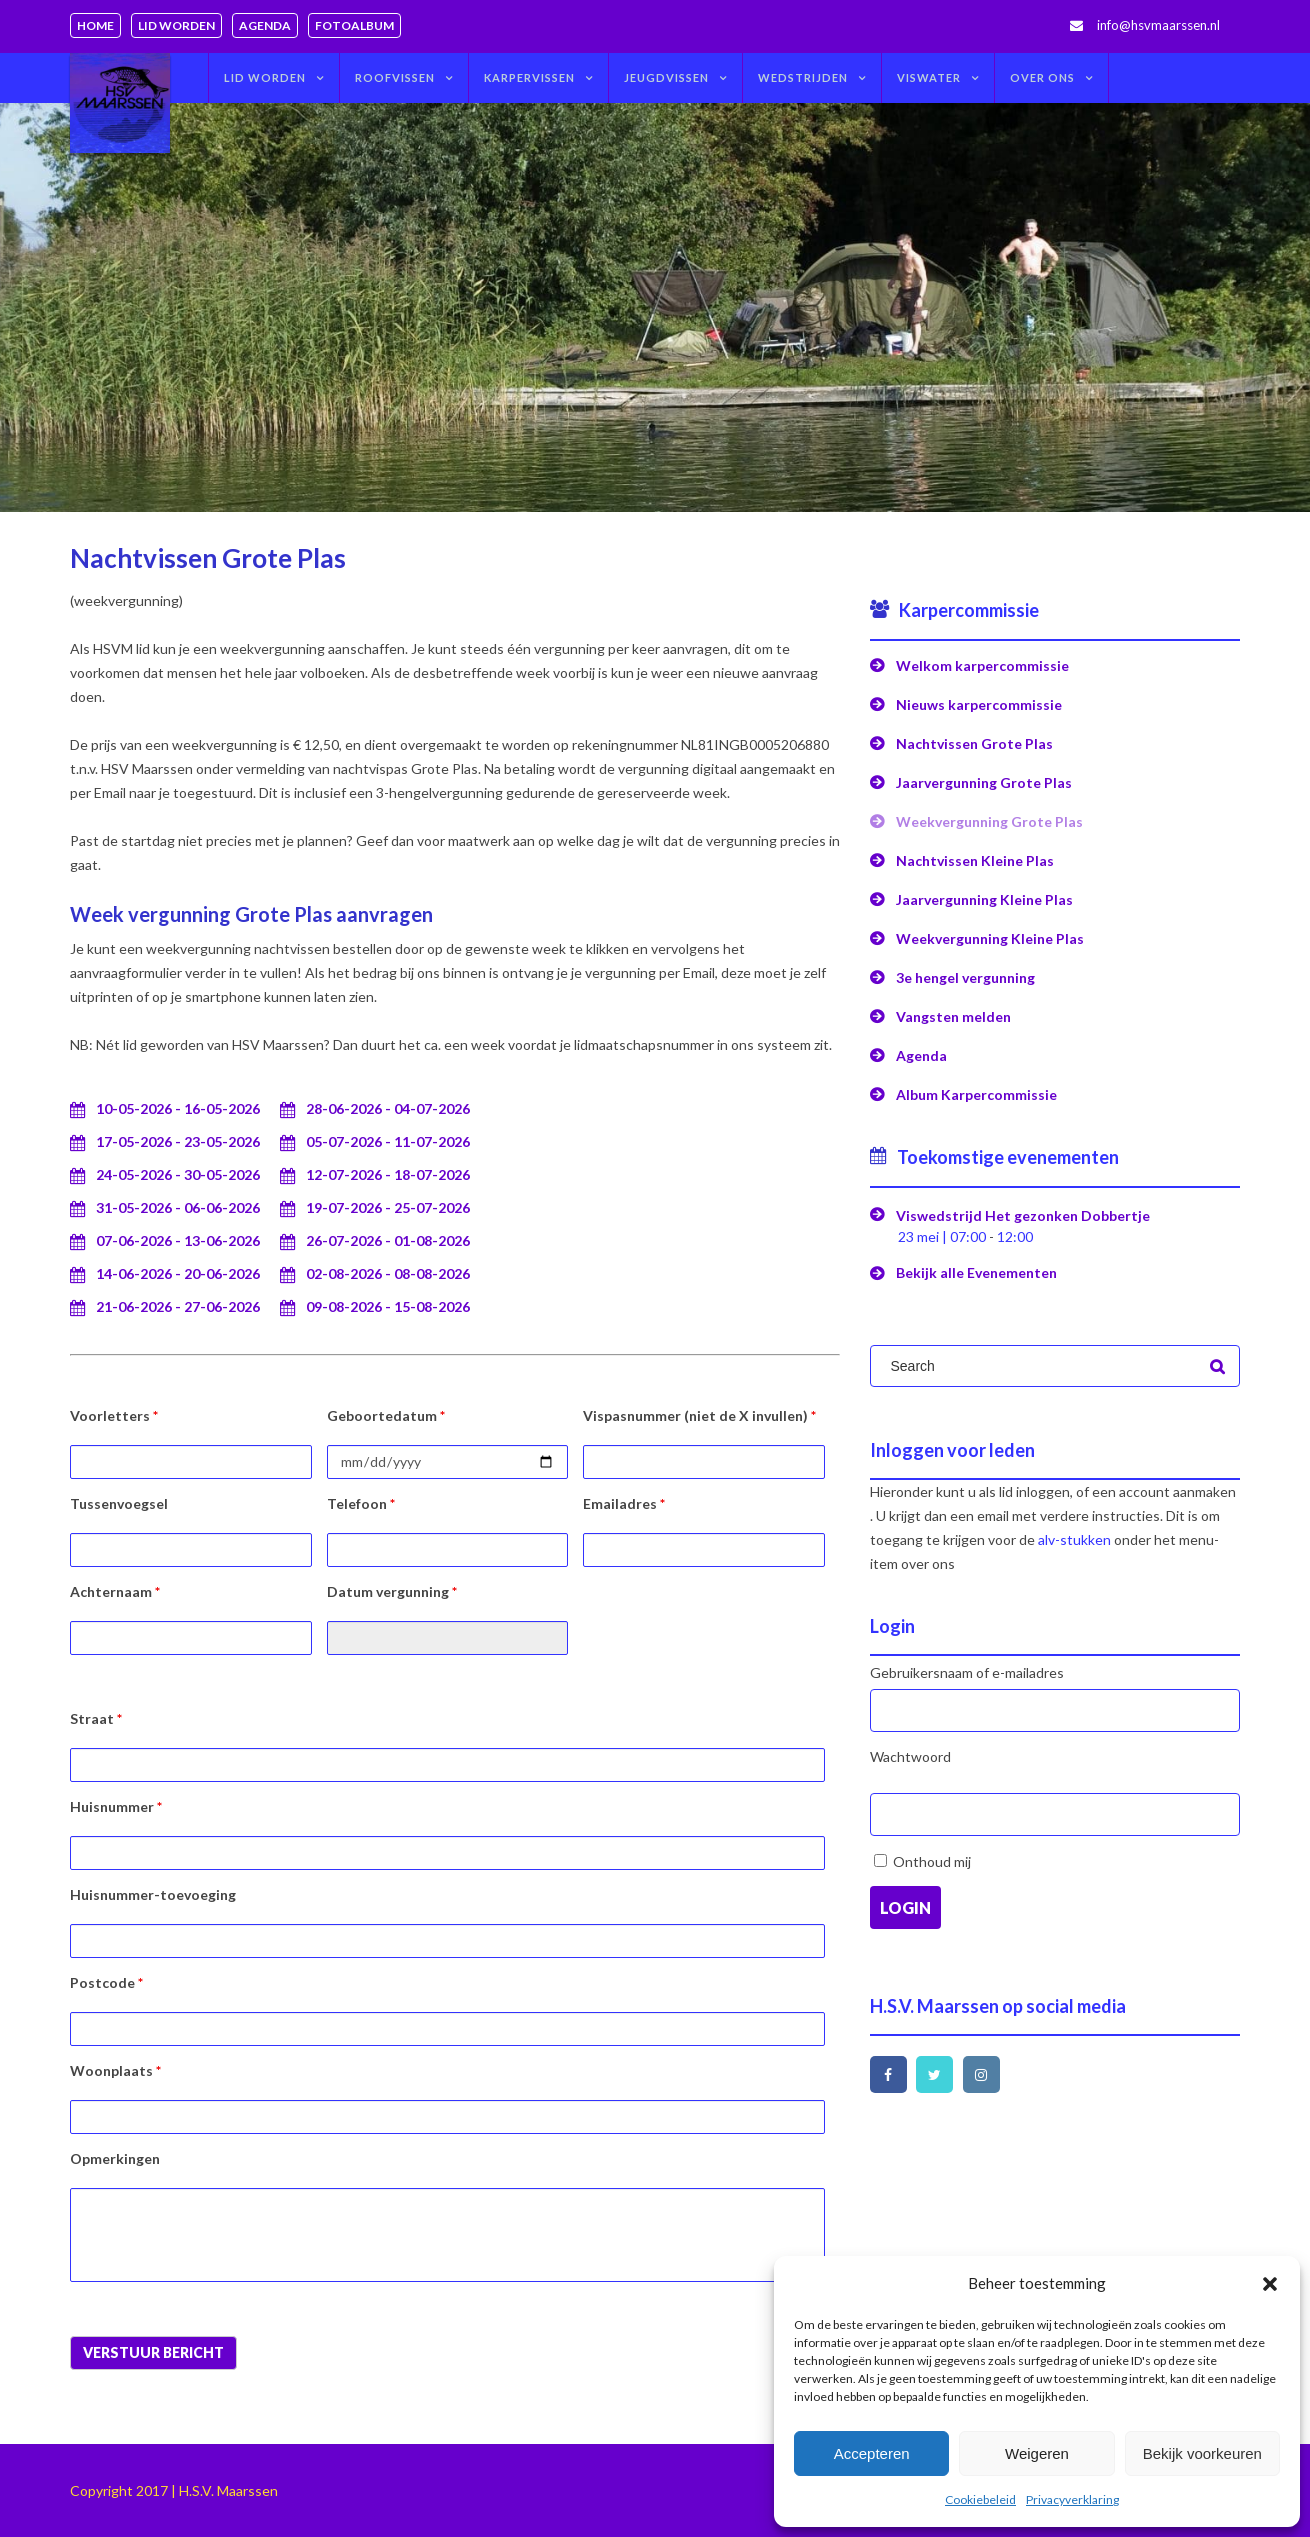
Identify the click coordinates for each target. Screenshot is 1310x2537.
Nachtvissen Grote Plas (974, 743)
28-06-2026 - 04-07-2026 (388, 1108)
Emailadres (624, 1503)
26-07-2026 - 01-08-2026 (388, 1240)
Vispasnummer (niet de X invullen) (699, 1415)
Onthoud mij (932, 1861)
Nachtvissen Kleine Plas (975, 860)
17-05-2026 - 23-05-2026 (178, 1141)
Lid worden (176, 25)
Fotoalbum (354, 25)
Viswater (929, 77)
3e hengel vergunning (965, 977)
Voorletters (114, 1415)
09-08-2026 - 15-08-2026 (388, 1306)
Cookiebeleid (980, 2499)
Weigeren (1037, 2453)
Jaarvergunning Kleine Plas (984, 899)
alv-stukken (1074, 1539)
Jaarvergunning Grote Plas (984, 782)
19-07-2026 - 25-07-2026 (388, 1207)
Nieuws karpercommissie (979, 704)
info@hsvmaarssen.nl (1158, 25)
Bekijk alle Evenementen (976, 1272)
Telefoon (361, 1503)
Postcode (106, 1982)
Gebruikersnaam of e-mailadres (967, 1672)
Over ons (1042, 77)
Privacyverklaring (1072, 2499)
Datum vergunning (392, 1591)
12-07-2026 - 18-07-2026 (388, 1174)
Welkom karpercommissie (982, 665)
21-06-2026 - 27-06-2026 (178, 1306)
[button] (1270, 2284)
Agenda (265, 25)
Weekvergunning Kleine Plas (990, 938)
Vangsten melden (953, 1016)
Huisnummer (116, 1806)
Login (905, 1907)
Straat (96, 1718)
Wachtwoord (910, 1756)
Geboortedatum (386, 1415)
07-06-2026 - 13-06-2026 (178, 1240)
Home (95, 25)
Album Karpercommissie (976, 1094)
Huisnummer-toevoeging (153, 1894)
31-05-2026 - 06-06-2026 (178, 1207)
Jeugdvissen (666, 77)
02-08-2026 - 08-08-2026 (388, 1273)
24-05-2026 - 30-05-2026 (178, 1174)
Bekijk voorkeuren (1202, 2453)
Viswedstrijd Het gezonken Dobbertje (1023, 1215)
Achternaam (115, 1591)
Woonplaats (115, 2070)
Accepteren (872, 2453)
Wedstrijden (803, 77)
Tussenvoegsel (119, 1503)
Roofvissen (395, 77)
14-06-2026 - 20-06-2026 (178, 1273)
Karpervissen (529, 77)
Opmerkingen (115, 2158)
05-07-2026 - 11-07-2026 (388, 1141)
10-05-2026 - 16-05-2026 (178, 1108)
